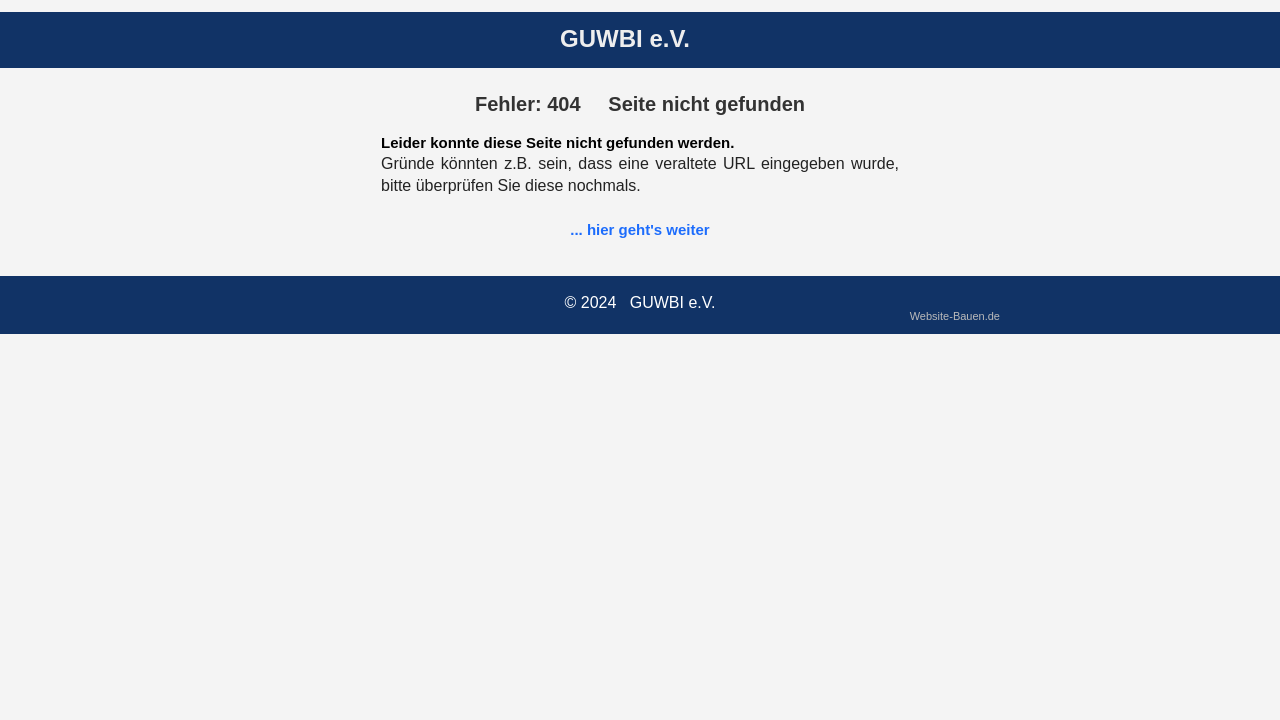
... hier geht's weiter (639, 229)
